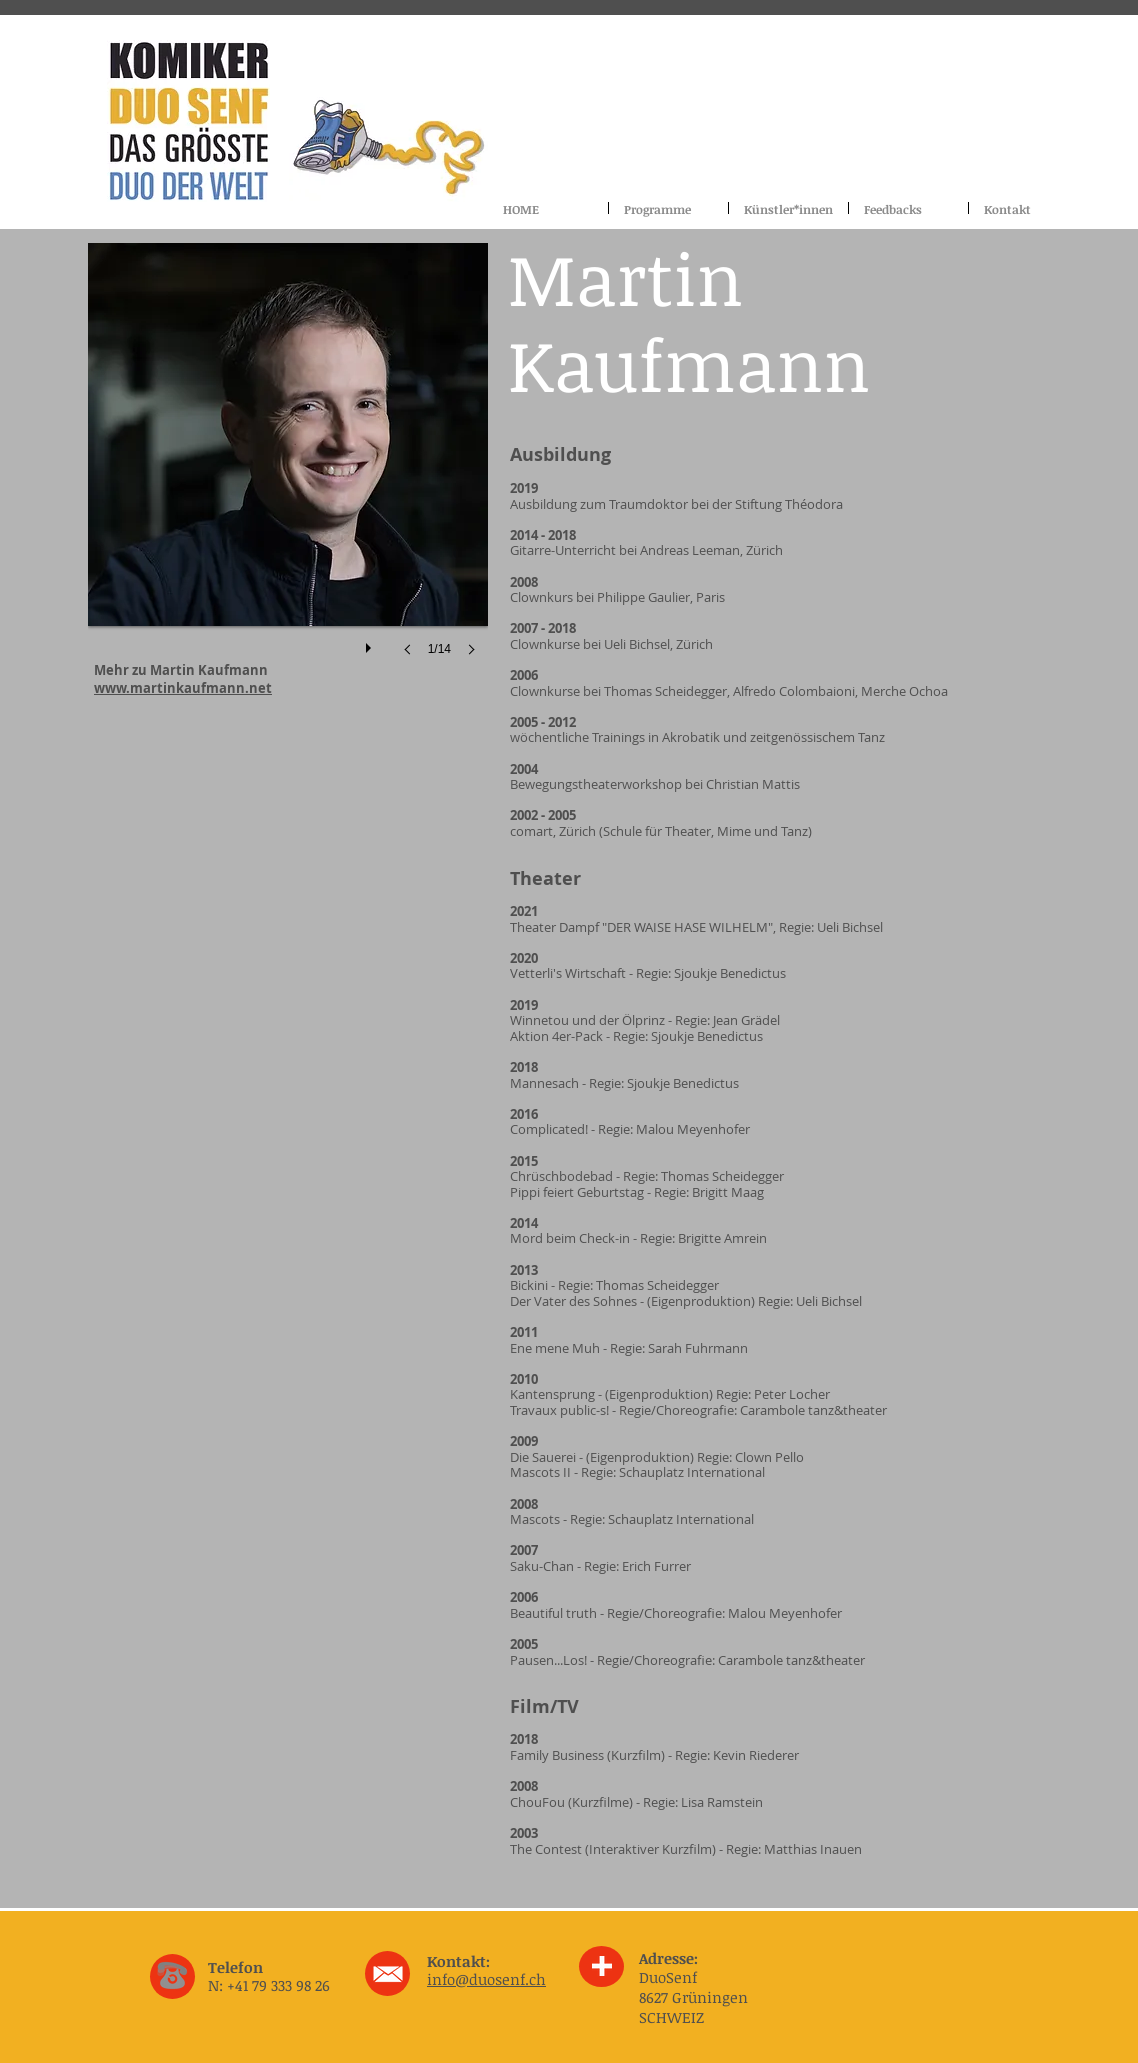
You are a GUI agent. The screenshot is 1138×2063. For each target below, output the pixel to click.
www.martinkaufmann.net (183, 688)
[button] (288, 469)
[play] (371, 643)
